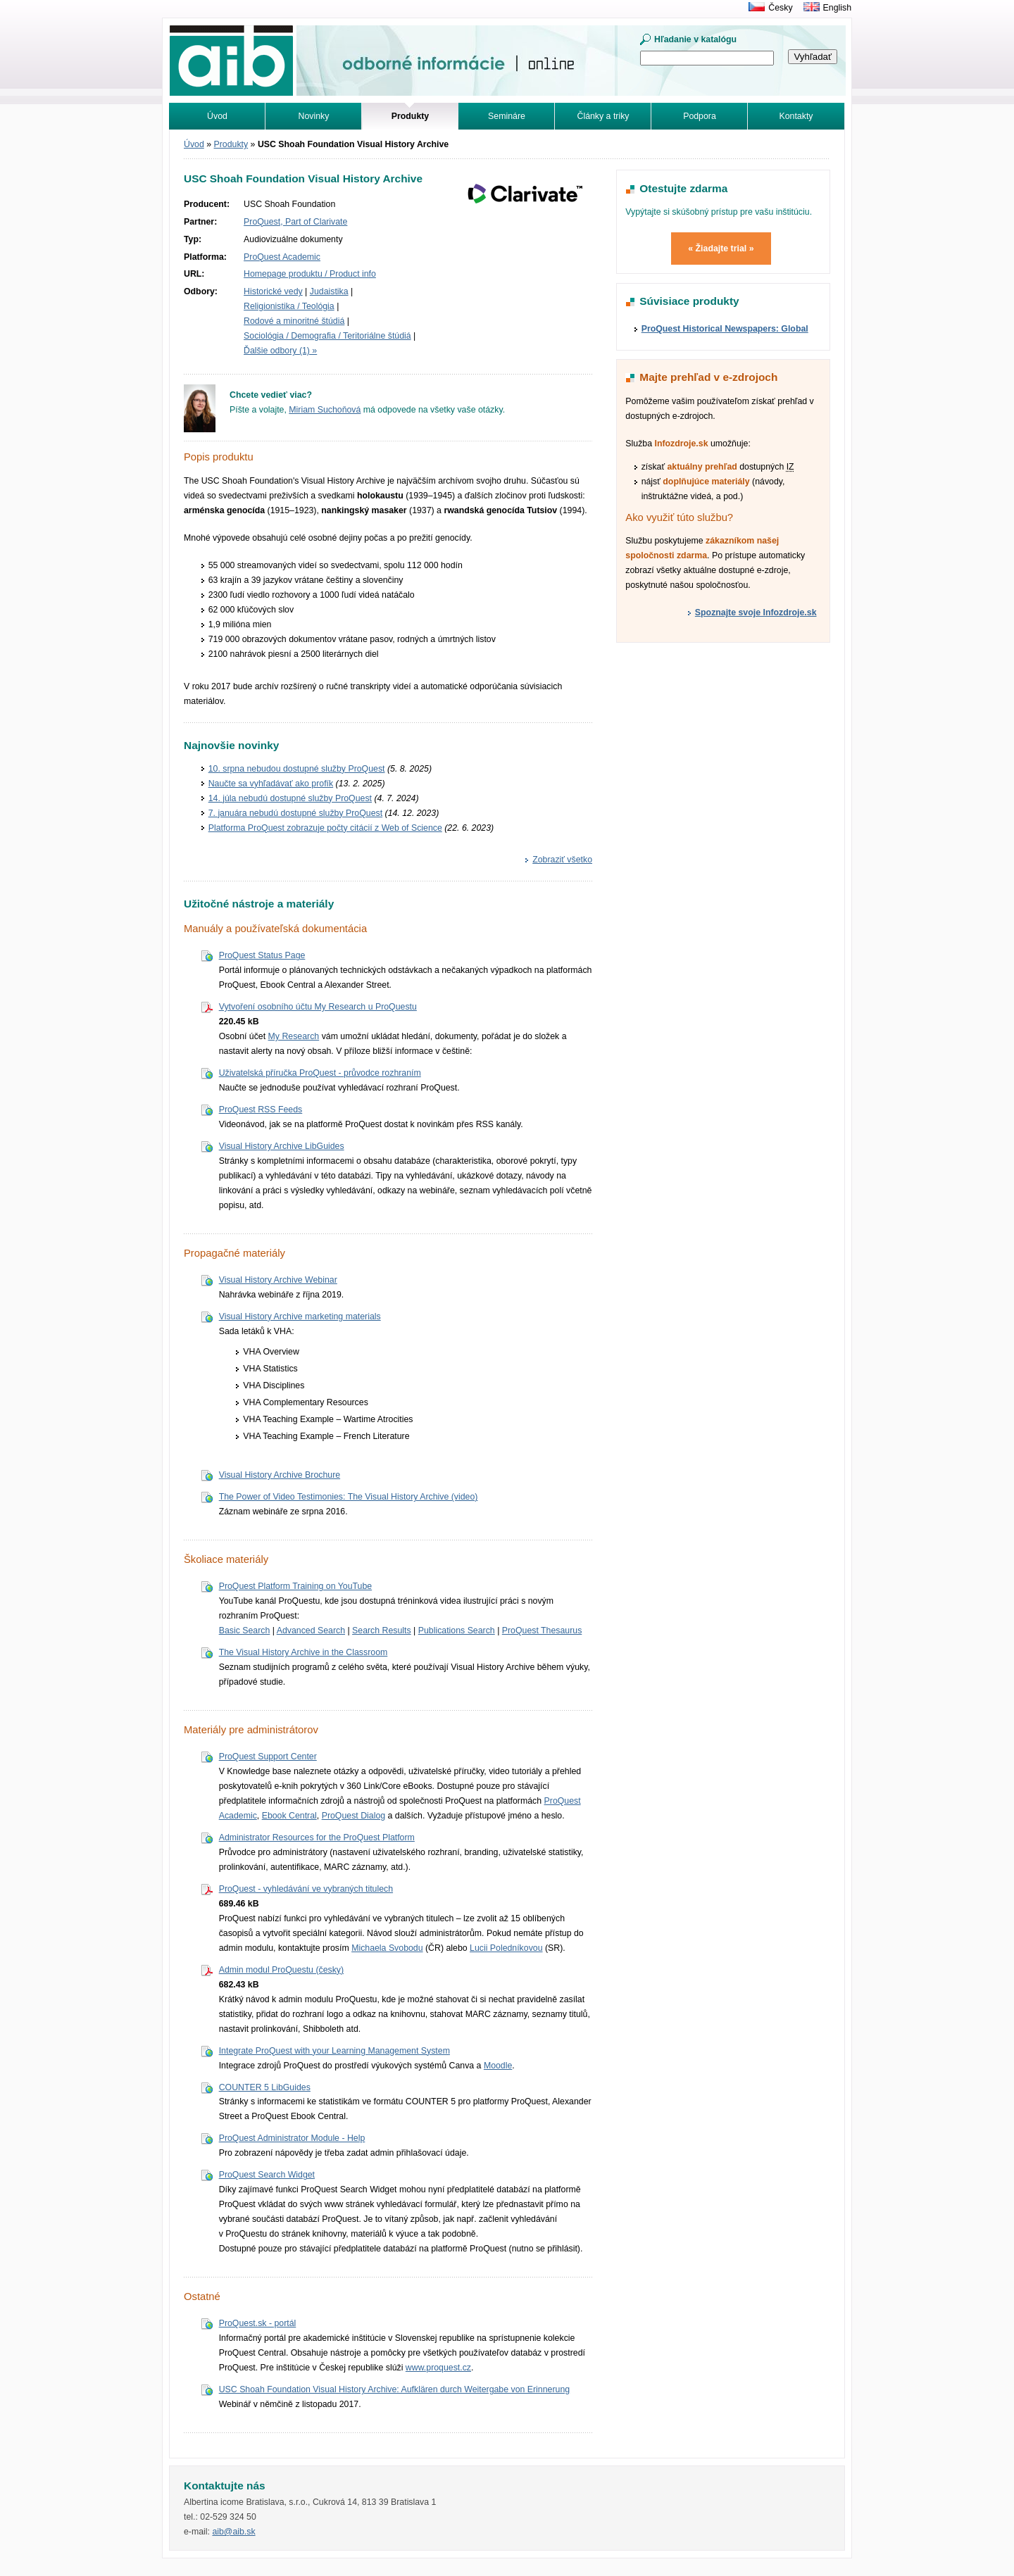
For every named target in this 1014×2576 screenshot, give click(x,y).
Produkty (231, 144)
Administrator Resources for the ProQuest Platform (317, 1837)
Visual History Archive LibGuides (281, 1146)
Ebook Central (289, 1816)
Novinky (314, 116)
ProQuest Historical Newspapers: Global (724, 329)
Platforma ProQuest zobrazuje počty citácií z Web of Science (325, 828)
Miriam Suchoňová (325, 410)
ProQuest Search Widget (267, 2175)
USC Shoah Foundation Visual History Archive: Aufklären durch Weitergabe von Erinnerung (394, 2389)
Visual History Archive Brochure (279, 1475)
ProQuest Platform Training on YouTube (295, 1586)
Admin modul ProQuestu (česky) (281, 1970)
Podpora (699, 116)
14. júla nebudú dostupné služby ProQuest (290, 798)
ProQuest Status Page (262, 955)
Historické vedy (273, 291)
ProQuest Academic (282, 257)
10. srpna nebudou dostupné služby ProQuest (296, 769)
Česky (780, 8)
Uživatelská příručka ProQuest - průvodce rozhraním (320, 1073)
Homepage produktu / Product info (310, 274)
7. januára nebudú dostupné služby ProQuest (295, 813)
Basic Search (244, 1630)
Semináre (506, 116)
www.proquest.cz (438, 2368)
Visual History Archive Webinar (278, 1280)
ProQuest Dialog (353, 1816)
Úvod (217, 116)
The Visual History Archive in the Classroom (303, 1652)
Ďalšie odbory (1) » (280, 351)
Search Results (381, 1630)
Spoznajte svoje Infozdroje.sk (756, 612)
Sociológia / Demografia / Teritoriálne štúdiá (327, 336)
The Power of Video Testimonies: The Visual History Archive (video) (348, 1497)
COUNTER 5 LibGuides (265, 2087)
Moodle (498, 2066)
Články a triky (603, 116)
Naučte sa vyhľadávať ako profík (270, 783)
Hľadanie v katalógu (695, 39)
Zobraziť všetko (562, 860)
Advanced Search (311, 1630)
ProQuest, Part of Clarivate (295, 222)
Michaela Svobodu (387, 1948)
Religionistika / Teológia (289, 306)
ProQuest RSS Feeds (261, 1109)
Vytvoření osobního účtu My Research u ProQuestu (318, 1007)
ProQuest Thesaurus (542, 1630)
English (837, 8)
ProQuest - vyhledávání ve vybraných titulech (306, 1889)
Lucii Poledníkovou (506, 1948)
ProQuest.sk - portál (257, 2323)
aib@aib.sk (233, 2532)
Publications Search (456, 1630)
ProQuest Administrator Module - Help (292, 2138)
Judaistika (329, 291)
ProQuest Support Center (268, 1756)
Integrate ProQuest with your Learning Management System (334, 2051)
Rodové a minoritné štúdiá (294, 321)
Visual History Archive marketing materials (300, 1316)
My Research (294, 1036)
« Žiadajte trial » (720, 248)
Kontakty (796, 116)
